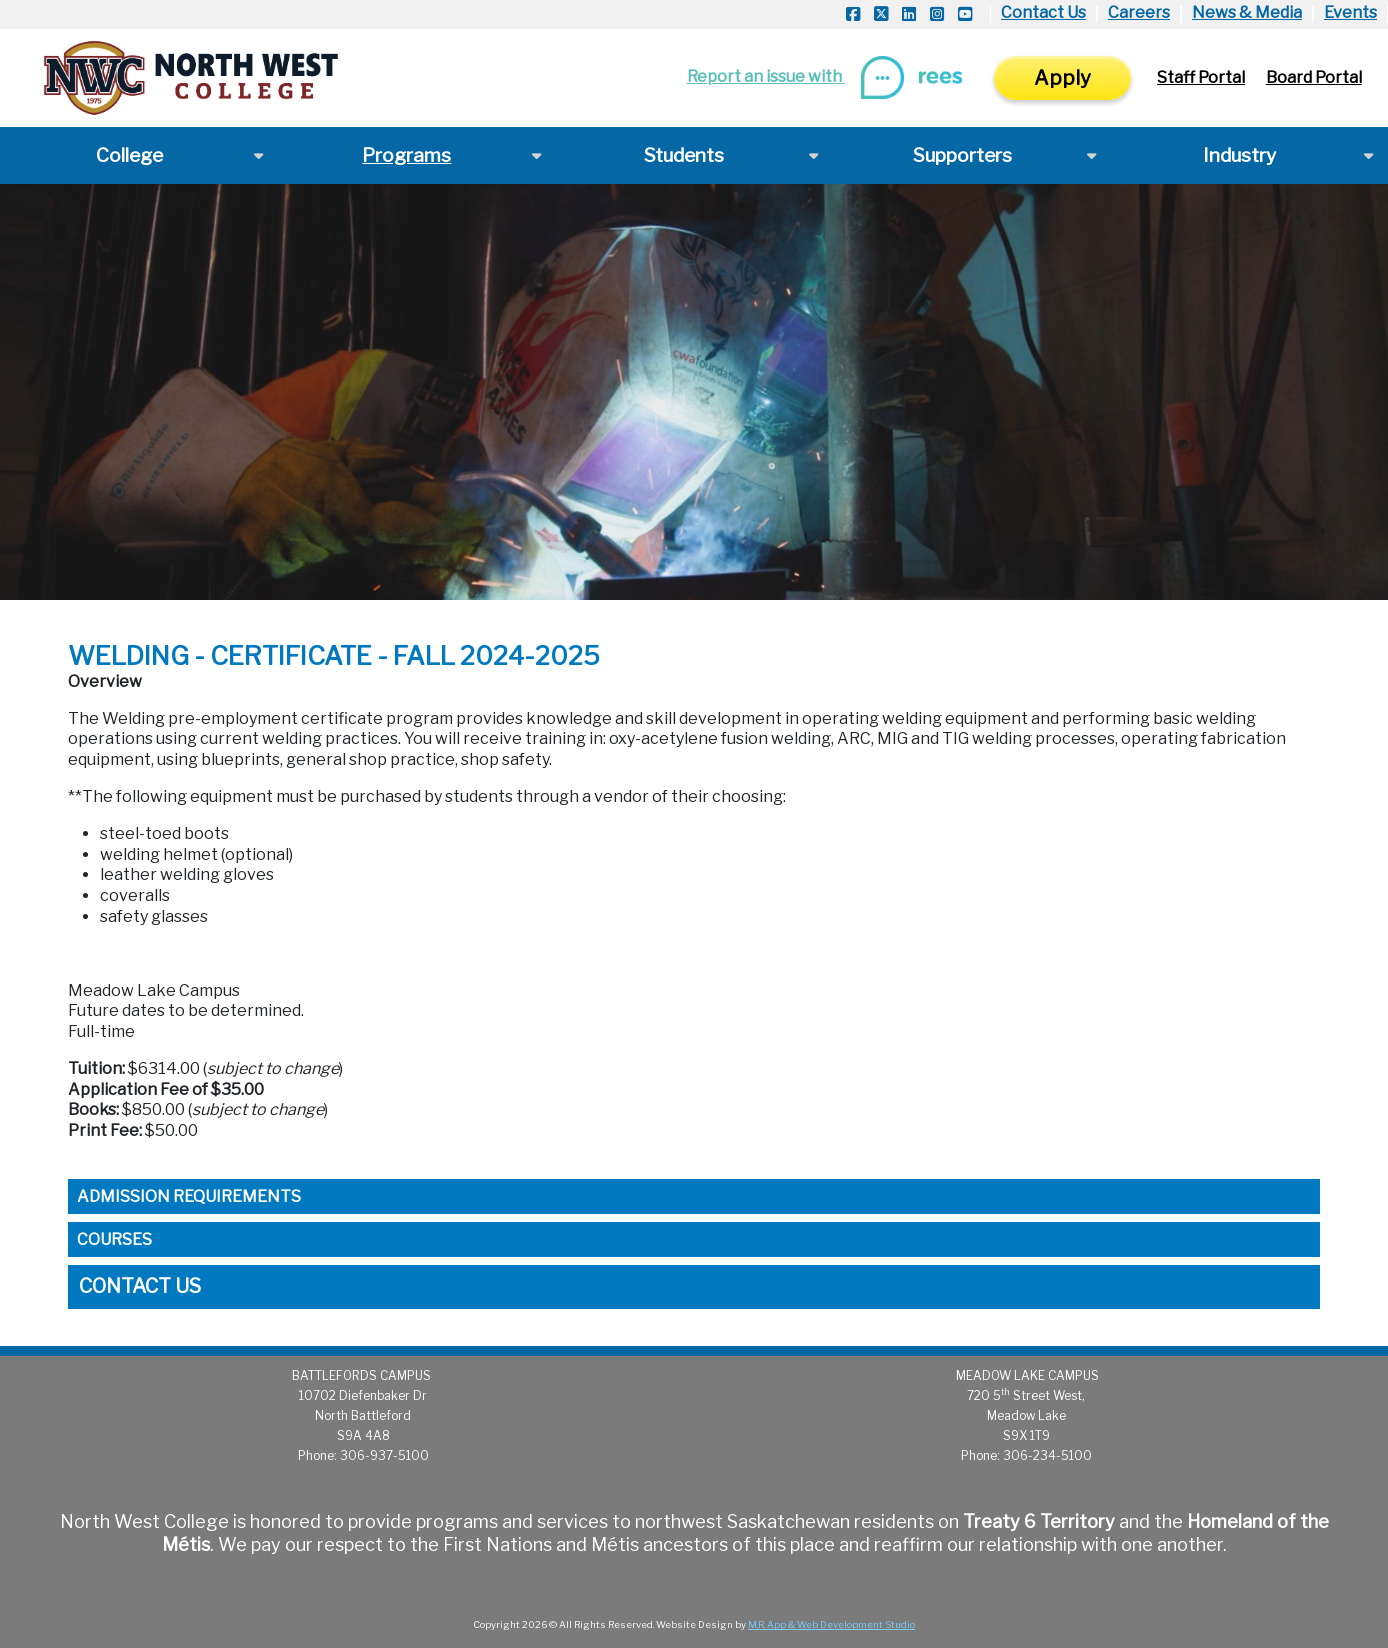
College (129, 155)
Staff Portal (1201, 77)
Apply (1062, 78)
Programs (406, 155)
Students (684, 155)
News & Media (1247, 12)
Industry (1239, 155)
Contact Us (1043, 12)
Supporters (962, 155)
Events (1350, 12)
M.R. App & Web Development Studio (831, 1624)
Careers (1139, 12)
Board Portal (1314, 77)
